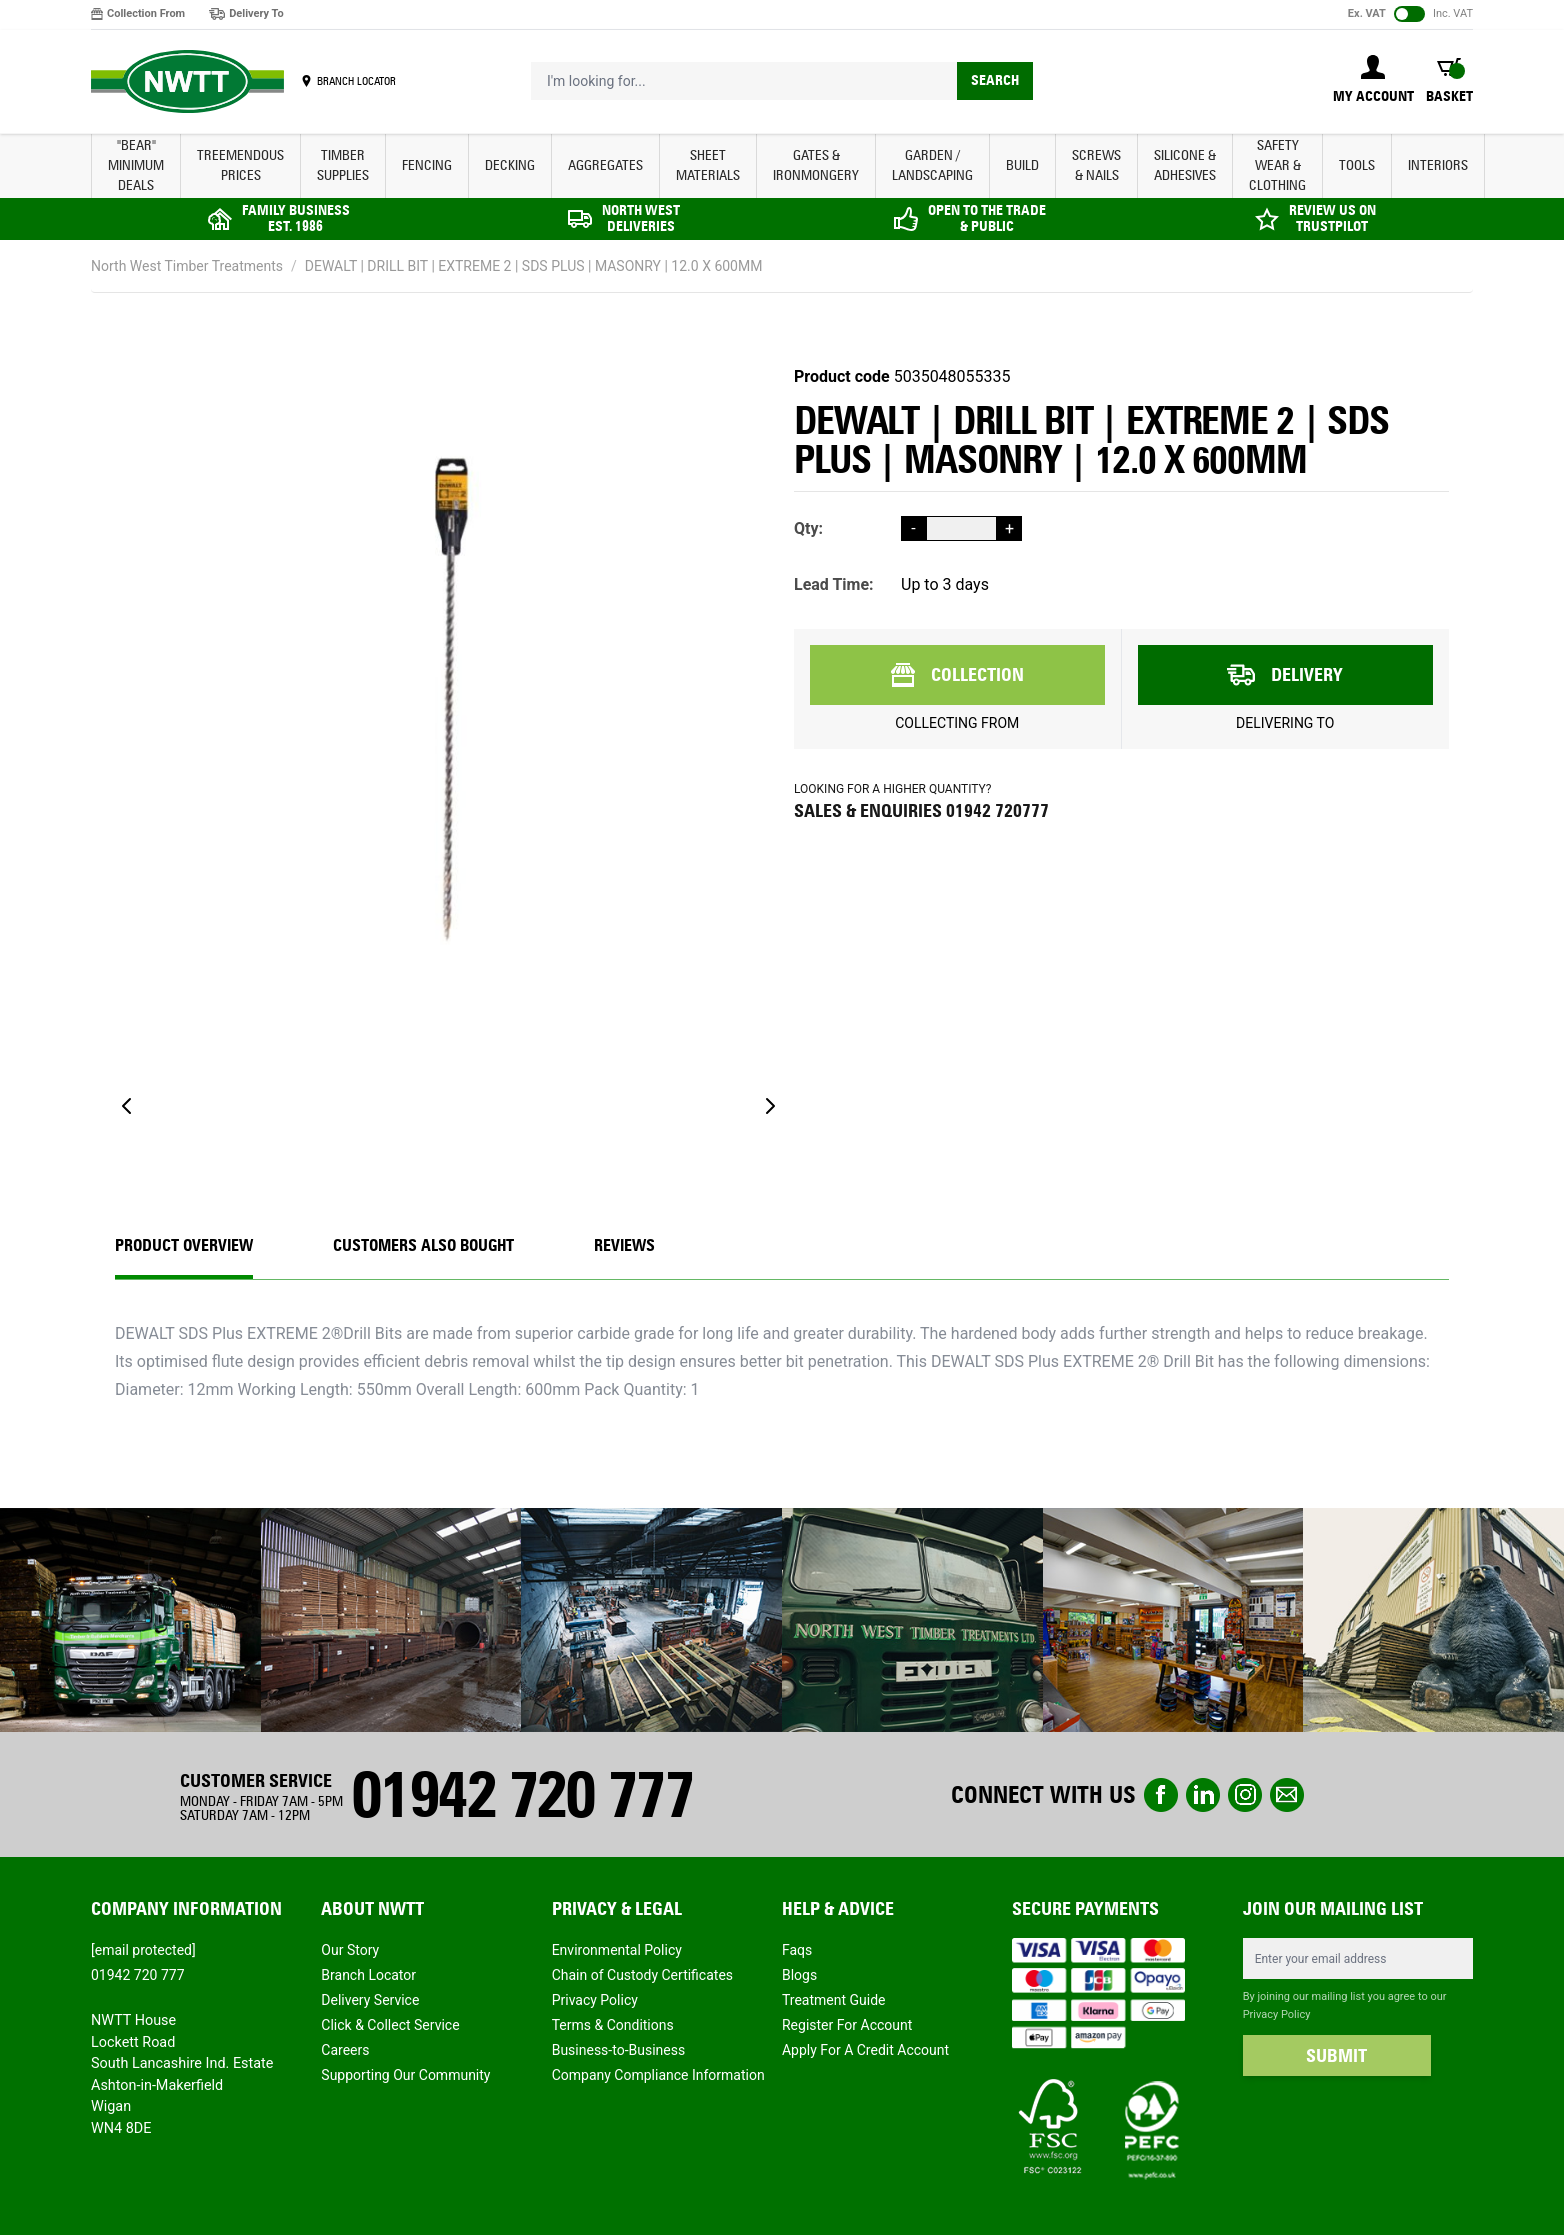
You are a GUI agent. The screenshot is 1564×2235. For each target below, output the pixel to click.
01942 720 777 (522, 1794)
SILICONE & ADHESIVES (1185, 165)
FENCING (427, 165)
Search (995, 80)
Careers (345, 2050)
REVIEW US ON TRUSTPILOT (1332, 218)
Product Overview (184, 1245)
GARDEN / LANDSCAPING (932, 165)
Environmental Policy (617, 1950)
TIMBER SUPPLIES (343, 165)
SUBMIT (1336, 2056)
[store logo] (187, 82)
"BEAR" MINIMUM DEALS (136, 165)
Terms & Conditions (613, 2025)
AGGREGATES (605, 165)
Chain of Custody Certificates (642, 1975)
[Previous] (127, 1106)
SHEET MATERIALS (708, 165)
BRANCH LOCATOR (356, 81)
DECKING (510, 165)
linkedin (1203, 1795)
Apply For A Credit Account (865, 2050)
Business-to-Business (619, 2050)
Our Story (350, 1950)
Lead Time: (834, 584)
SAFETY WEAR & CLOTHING (1277, 165)
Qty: (808, 528)
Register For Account (847, 2025)
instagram (1245, 1795)
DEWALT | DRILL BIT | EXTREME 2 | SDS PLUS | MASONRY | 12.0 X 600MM (534, 266)
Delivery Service (370, 2000)
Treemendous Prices (240, 165)
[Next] (770, 1106)
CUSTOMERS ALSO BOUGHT (423, 1245)
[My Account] (1373, 81)
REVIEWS (624, 1245)
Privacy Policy (595, 2000)
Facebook (1161, 1795)
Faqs (797, 1950)
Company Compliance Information (658, 2075)
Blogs (799, 1975)
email (1287, 1795)
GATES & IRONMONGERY (816, 165)
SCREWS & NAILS (1096, 165)
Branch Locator (368, 1975)
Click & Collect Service (390, 2025)
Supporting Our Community (405, 2075)
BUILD (1022, 165)
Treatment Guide (834, 2000)
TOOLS (1357, 165)
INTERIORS (1438, 165)
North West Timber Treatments (187, 266)
